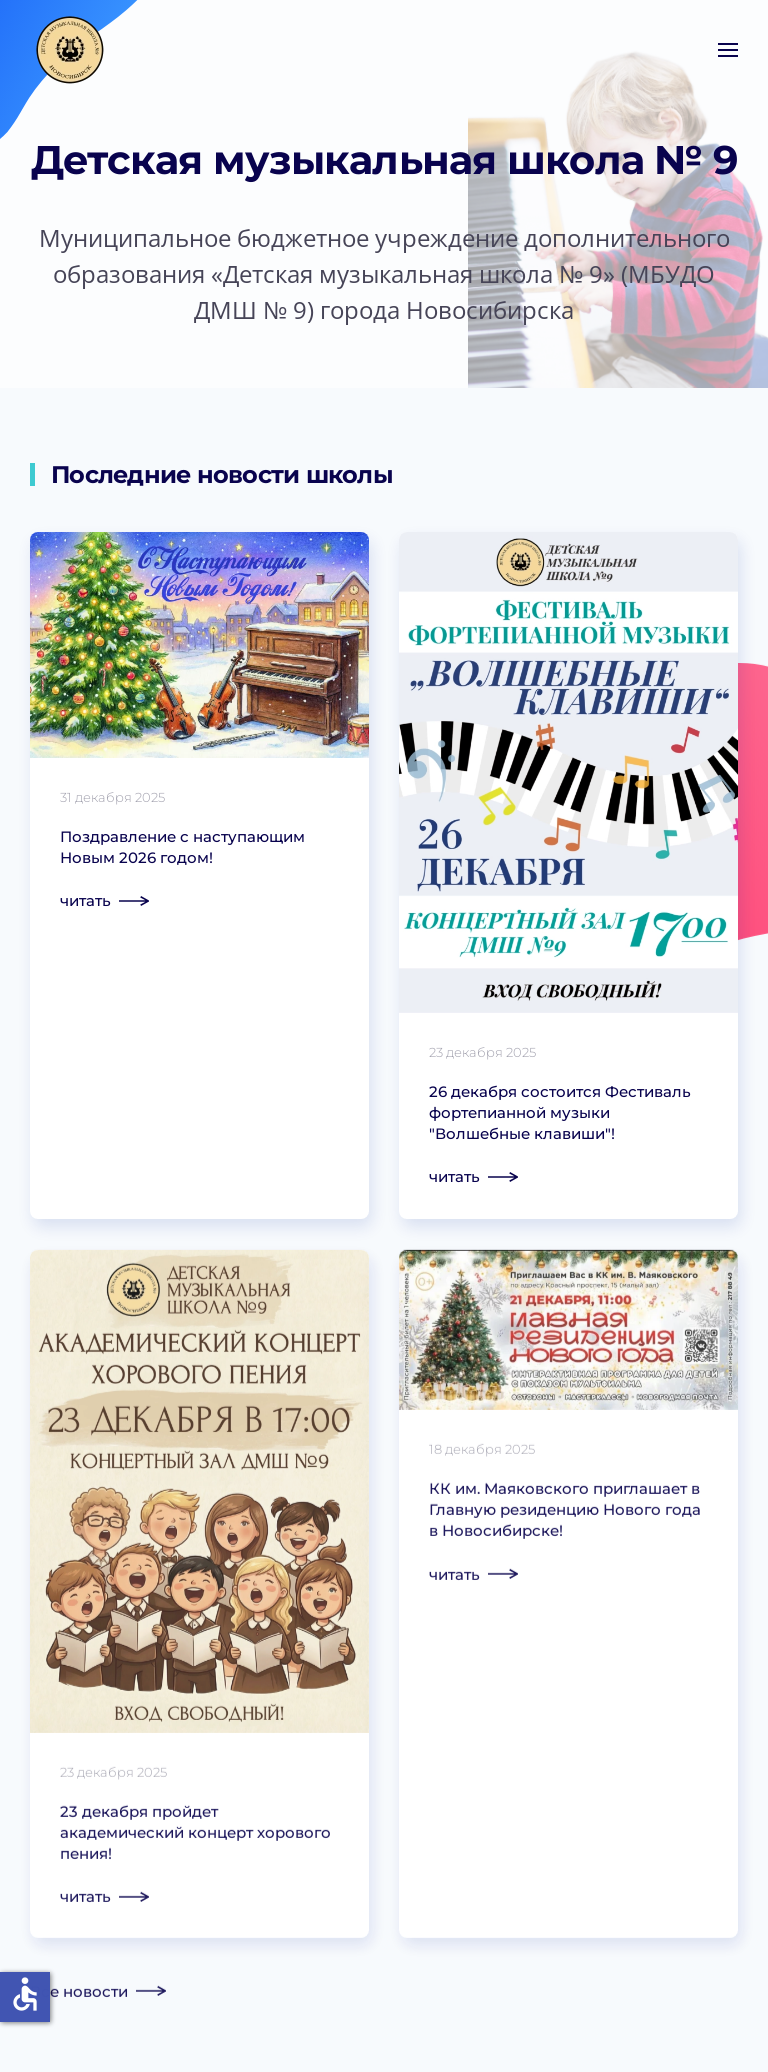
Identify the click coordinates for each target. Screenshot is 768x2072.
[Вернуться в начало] (70, 50)
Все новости (79, 1993)
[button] (728, 50)
